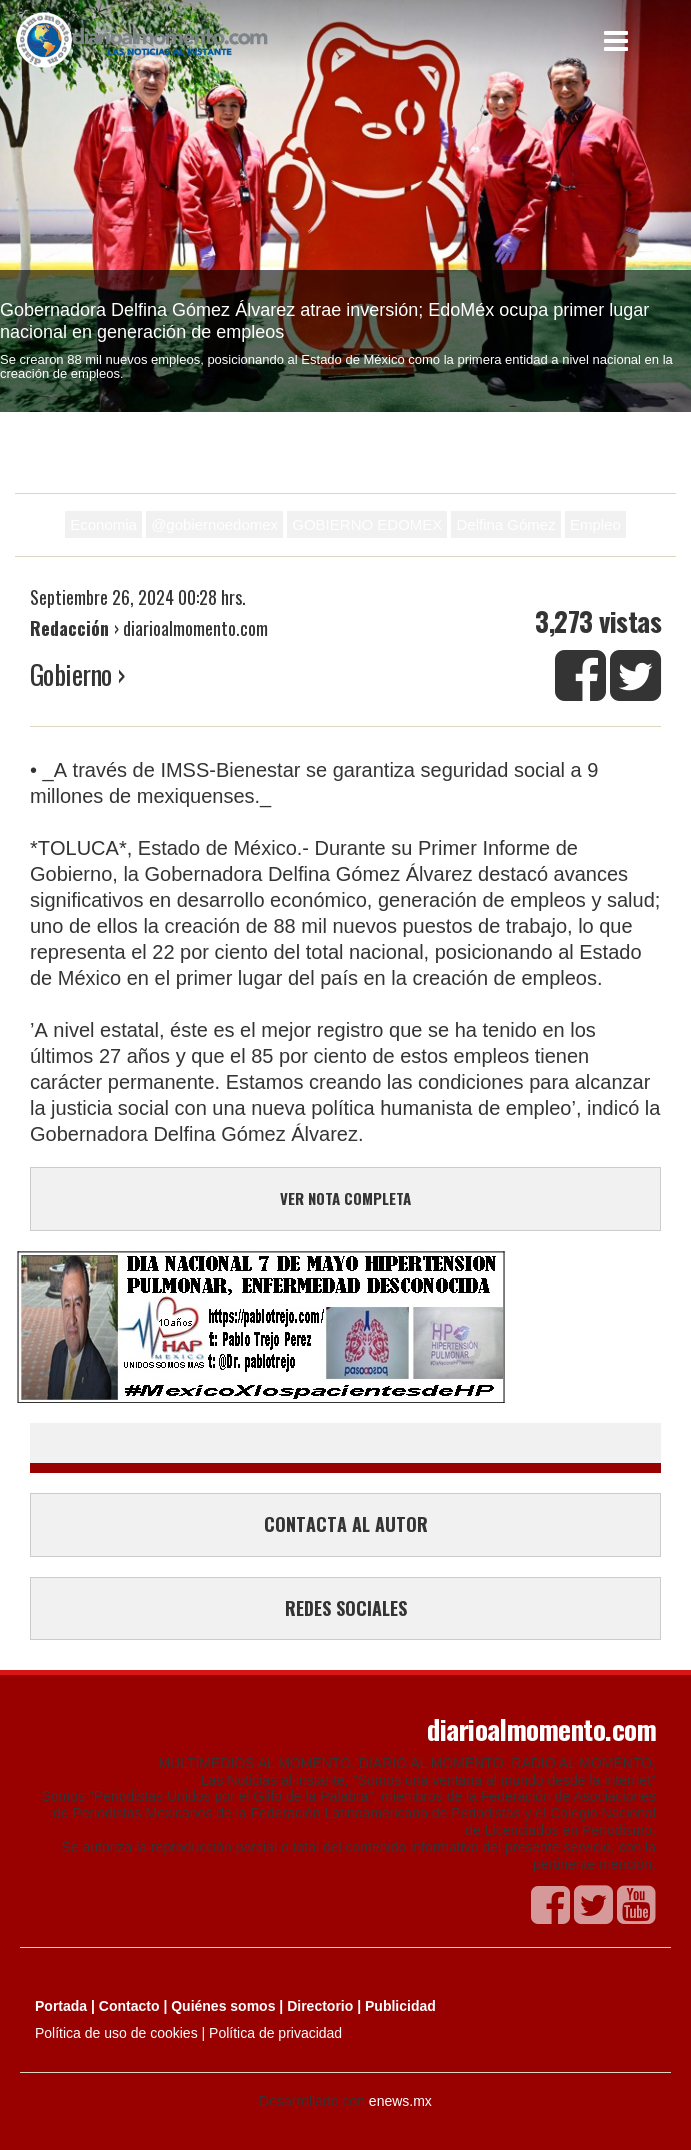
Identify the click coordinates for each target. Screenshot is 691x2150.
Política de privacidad (275, 2033)
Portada (61, 2006)
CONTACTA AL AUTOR (346, 1524)
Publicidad (400, 2006)
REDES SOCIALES (346, 1608)
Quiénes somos (223, 2006)
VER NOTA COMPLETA (345, 1198)
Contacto (129, 2006)
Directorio (320, 2006)
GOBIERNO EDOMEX (367, 524)
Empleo (595, 524)
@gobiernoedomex (214, 524)
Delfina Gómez (505, 524)
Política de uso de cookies (116, 2033)
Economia (103, 524)
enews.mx (400, 2101)
